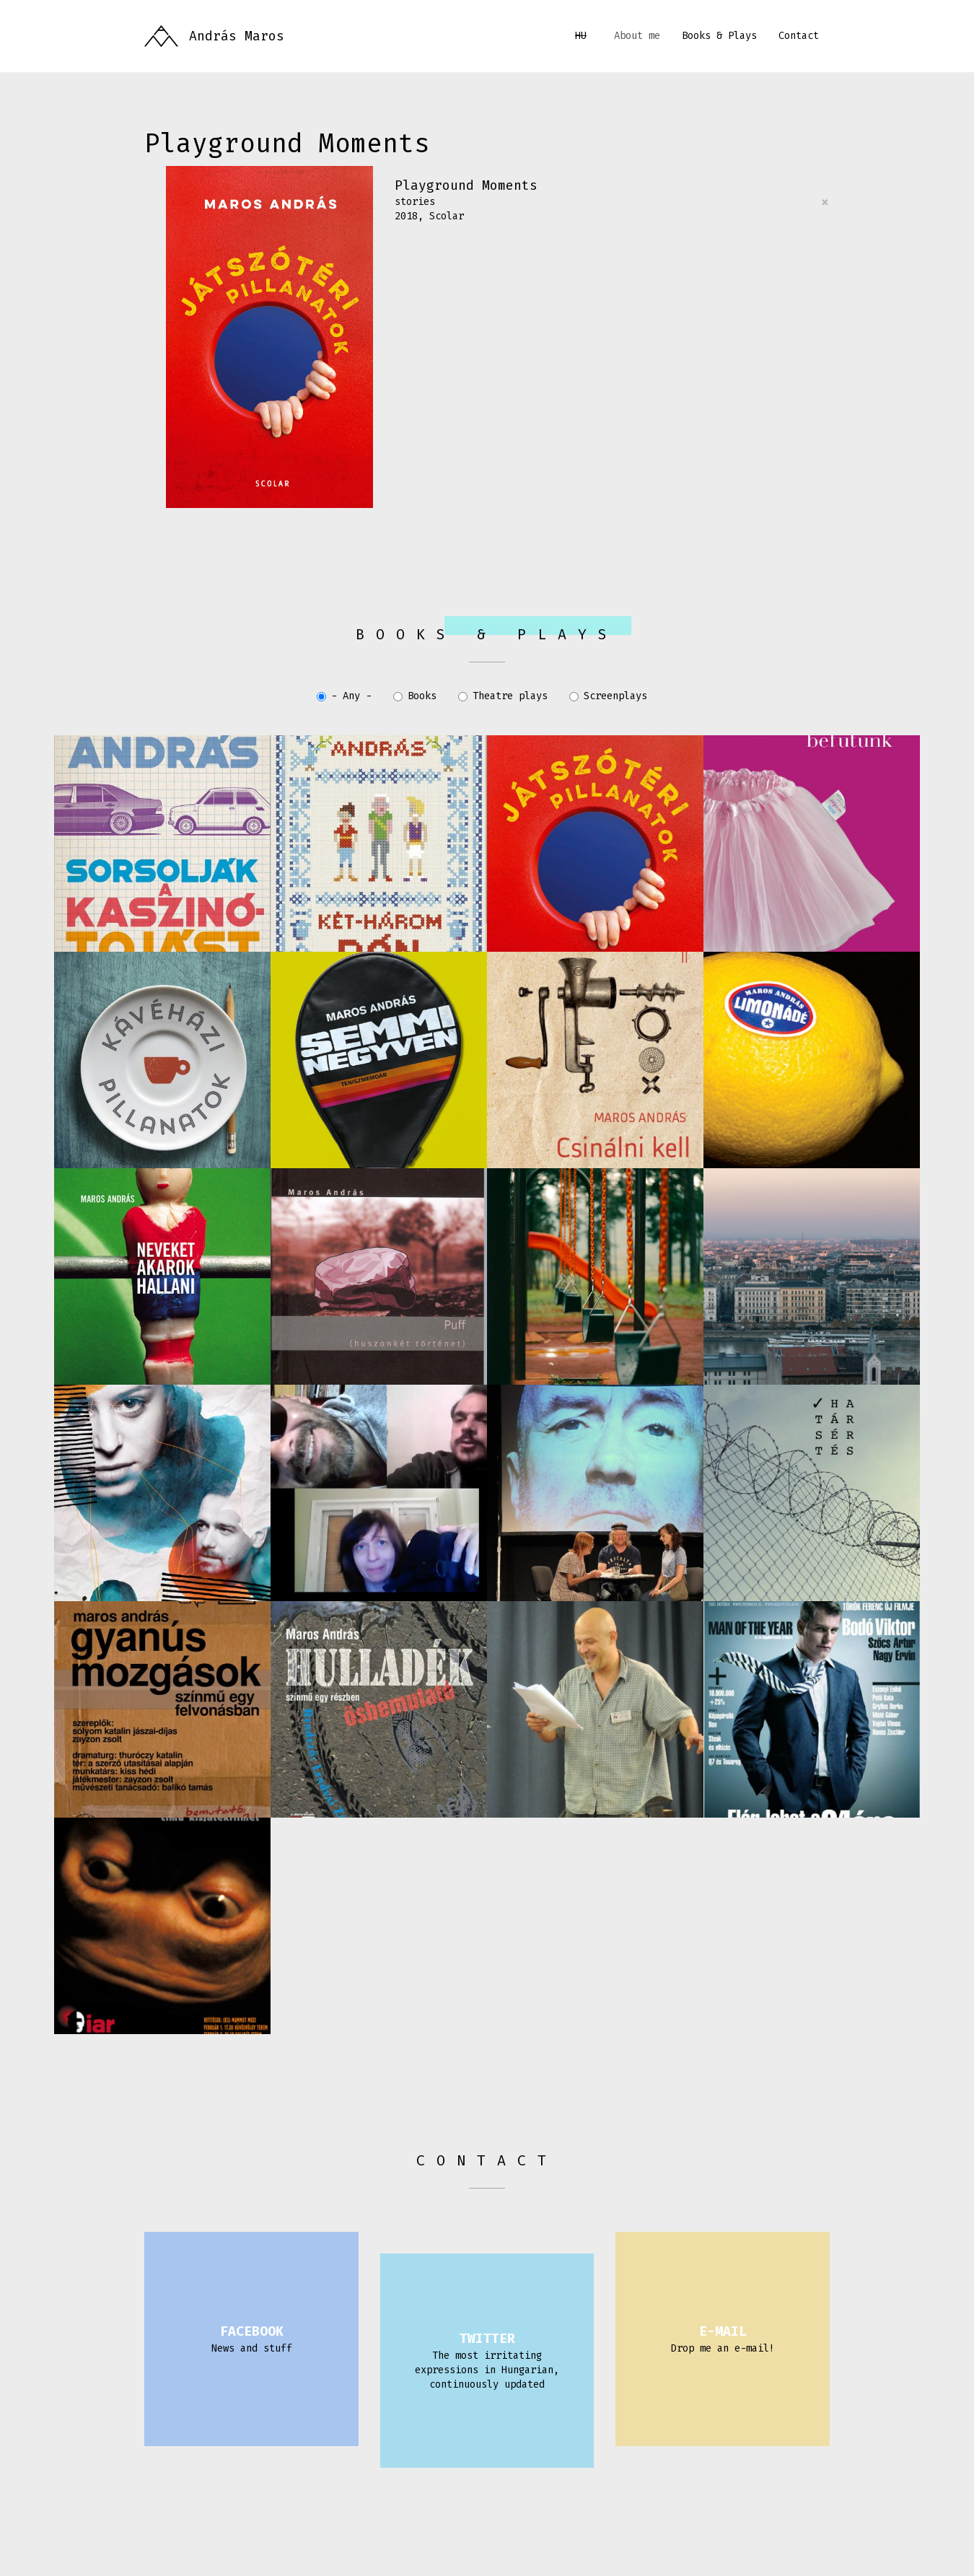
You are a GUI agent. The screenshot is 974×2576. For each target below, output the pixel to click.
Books (414, 696)
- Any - (344, 696)
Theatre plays (503, 696)
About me (637, 36)
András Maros (236, 36)
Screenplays (608, 696)
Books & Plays (719, 36)
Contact (798, 36)
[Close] (825, 202)
